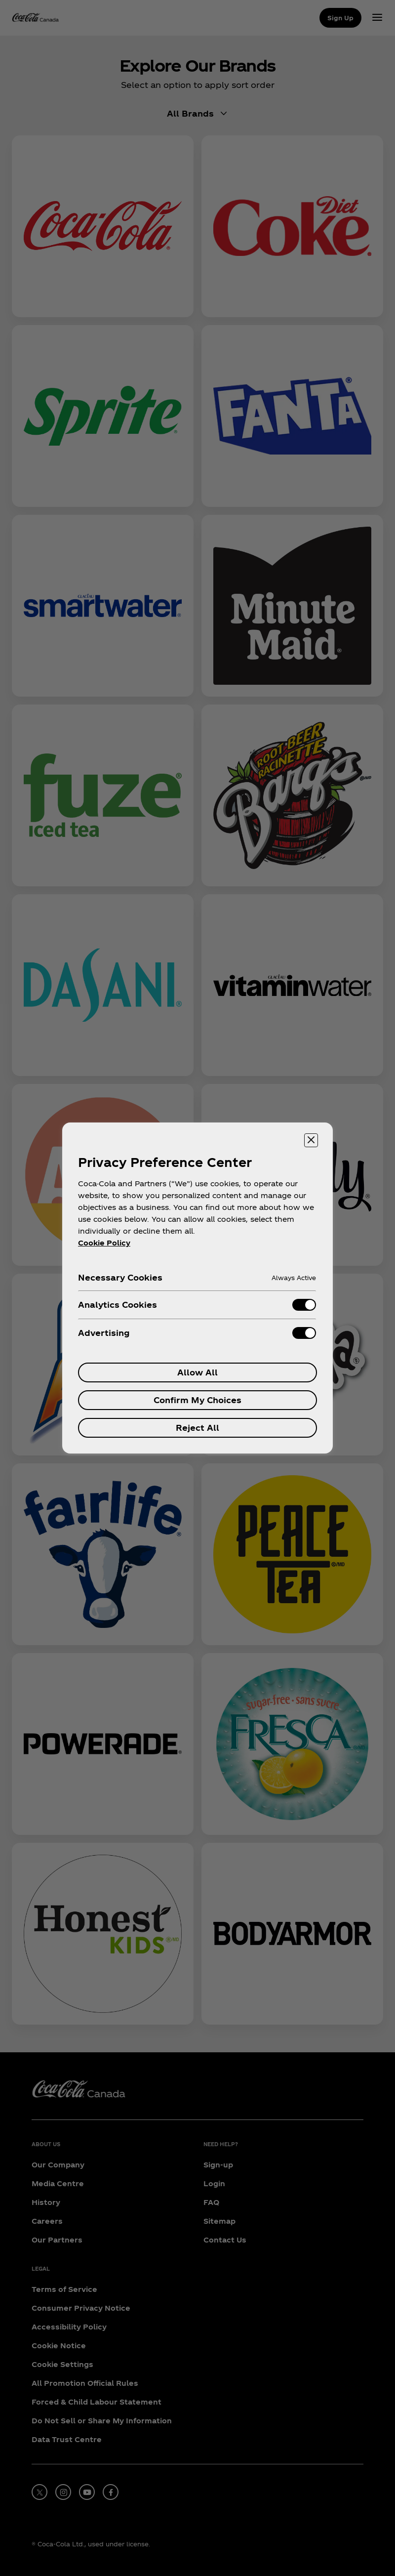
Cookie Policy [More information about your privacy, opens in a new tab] (104, 1243)
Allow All (197, 1372)
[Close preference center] (311, 1140)
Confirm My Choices (197, 1400)
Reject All (197, 1427)
